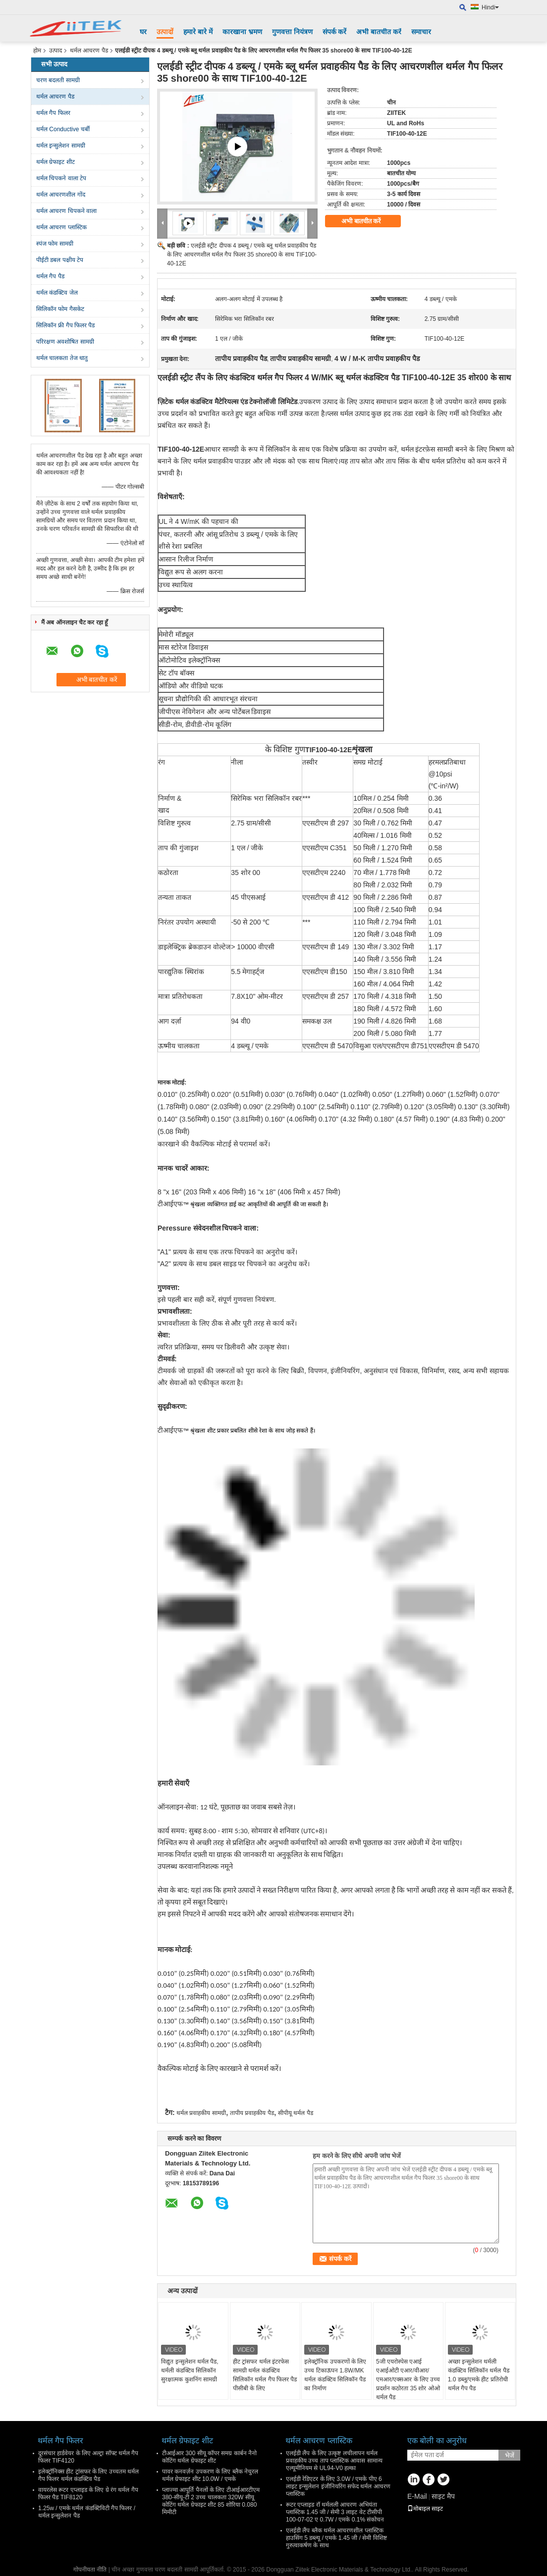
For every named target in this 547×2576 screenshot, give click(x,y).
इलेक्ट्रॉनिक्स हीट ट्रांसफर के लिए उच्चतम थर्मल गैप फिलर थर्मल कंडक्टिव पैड (88, 2475)
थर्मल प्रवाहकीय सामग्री (201, 2113)
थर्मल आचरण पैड (89, 50)
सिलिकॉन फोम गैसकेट (60, 309)
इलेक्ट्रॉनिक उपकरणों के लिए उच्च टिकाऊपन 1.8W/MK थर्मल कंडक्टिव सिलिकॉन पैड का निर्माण (335, 2375)
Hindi (490, 7)
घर (143, 32)
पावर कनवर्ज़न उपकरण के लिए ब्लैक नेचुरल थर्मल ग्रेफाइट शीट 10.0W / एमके (210, 2475)
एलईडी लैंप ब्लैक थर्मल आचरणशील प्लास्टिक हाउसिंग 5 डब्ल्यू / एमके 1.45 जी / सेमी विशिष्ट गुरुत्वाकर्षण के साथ (336, 2538)
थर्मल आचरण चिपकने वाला (66, 210)
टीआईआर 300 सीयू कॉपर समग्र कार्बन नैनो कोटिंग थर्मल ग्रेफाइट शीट (209, 2457)
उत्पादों (165, 32)
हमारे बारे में (198, 32)
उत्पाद (55, 50)
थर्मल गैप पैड (50, 276)
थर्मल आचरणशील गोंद (60, 194)
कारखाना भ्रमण (242, 32)
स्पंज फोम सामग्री (54, 243)
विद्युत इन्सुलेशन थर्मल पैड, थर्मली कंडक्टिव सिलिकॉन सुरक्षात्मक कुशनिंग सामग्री (189, 2370)
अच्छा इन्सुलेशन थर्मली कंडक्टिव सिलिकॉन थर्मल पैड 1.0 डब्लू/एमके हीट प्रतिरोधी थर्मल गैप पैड (478, 2375)
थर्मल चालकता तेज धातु (62, 358)
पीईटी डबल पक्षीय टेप (59, 260)
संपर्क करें (335, 32)
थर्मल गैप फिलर (53, 112)
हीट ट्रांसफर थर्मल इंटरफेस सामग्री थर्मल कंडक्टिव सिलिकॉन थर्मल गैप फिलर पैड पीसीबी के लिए (265, 2375)
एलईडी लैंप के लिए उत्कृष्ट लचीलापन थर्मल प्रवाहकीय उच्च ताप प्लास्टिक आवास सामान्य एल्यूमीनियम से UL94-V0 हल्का (334, 2461)
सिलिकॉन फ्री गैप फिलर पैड (65, 325)
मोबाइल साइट (425, 2508)
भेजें (509, 2455)
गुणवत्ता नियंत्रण (292, 32)
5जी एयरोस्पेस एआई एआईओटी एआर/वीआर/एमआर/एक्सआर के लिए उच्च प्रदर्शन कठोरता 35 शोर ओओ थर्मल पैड (408, 2379)
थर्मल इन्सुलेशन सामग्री (60, 145)
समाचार (421, 32)
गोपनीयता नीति (90, 2569)
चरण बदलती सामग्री (58, 80)
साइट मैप (443, 2496)
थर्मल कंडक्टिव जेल (57, 292)
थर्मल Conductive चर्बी (63, 129)
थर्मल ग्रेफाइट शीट (55, 161)
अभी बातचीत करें (378, 31)
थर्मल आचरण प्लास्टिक (61, 227)
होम (37, 50)
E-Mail (417, 2496)
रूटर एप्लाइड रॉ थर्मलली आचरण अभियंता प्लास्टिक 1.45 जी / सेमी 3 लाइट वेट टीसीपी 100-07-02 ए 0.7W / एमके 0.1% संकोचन (335, 2512)
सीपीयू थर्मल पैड (295, 2113)
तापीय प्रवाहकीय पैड (252, 2113)
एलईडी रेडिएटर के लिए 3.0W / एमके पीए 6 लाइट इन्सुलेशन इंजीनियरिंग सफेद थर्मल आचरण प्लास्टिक (338, 2486)
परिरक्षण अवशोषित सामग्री (65, 341)
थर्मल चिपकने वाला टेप (61, 178)
